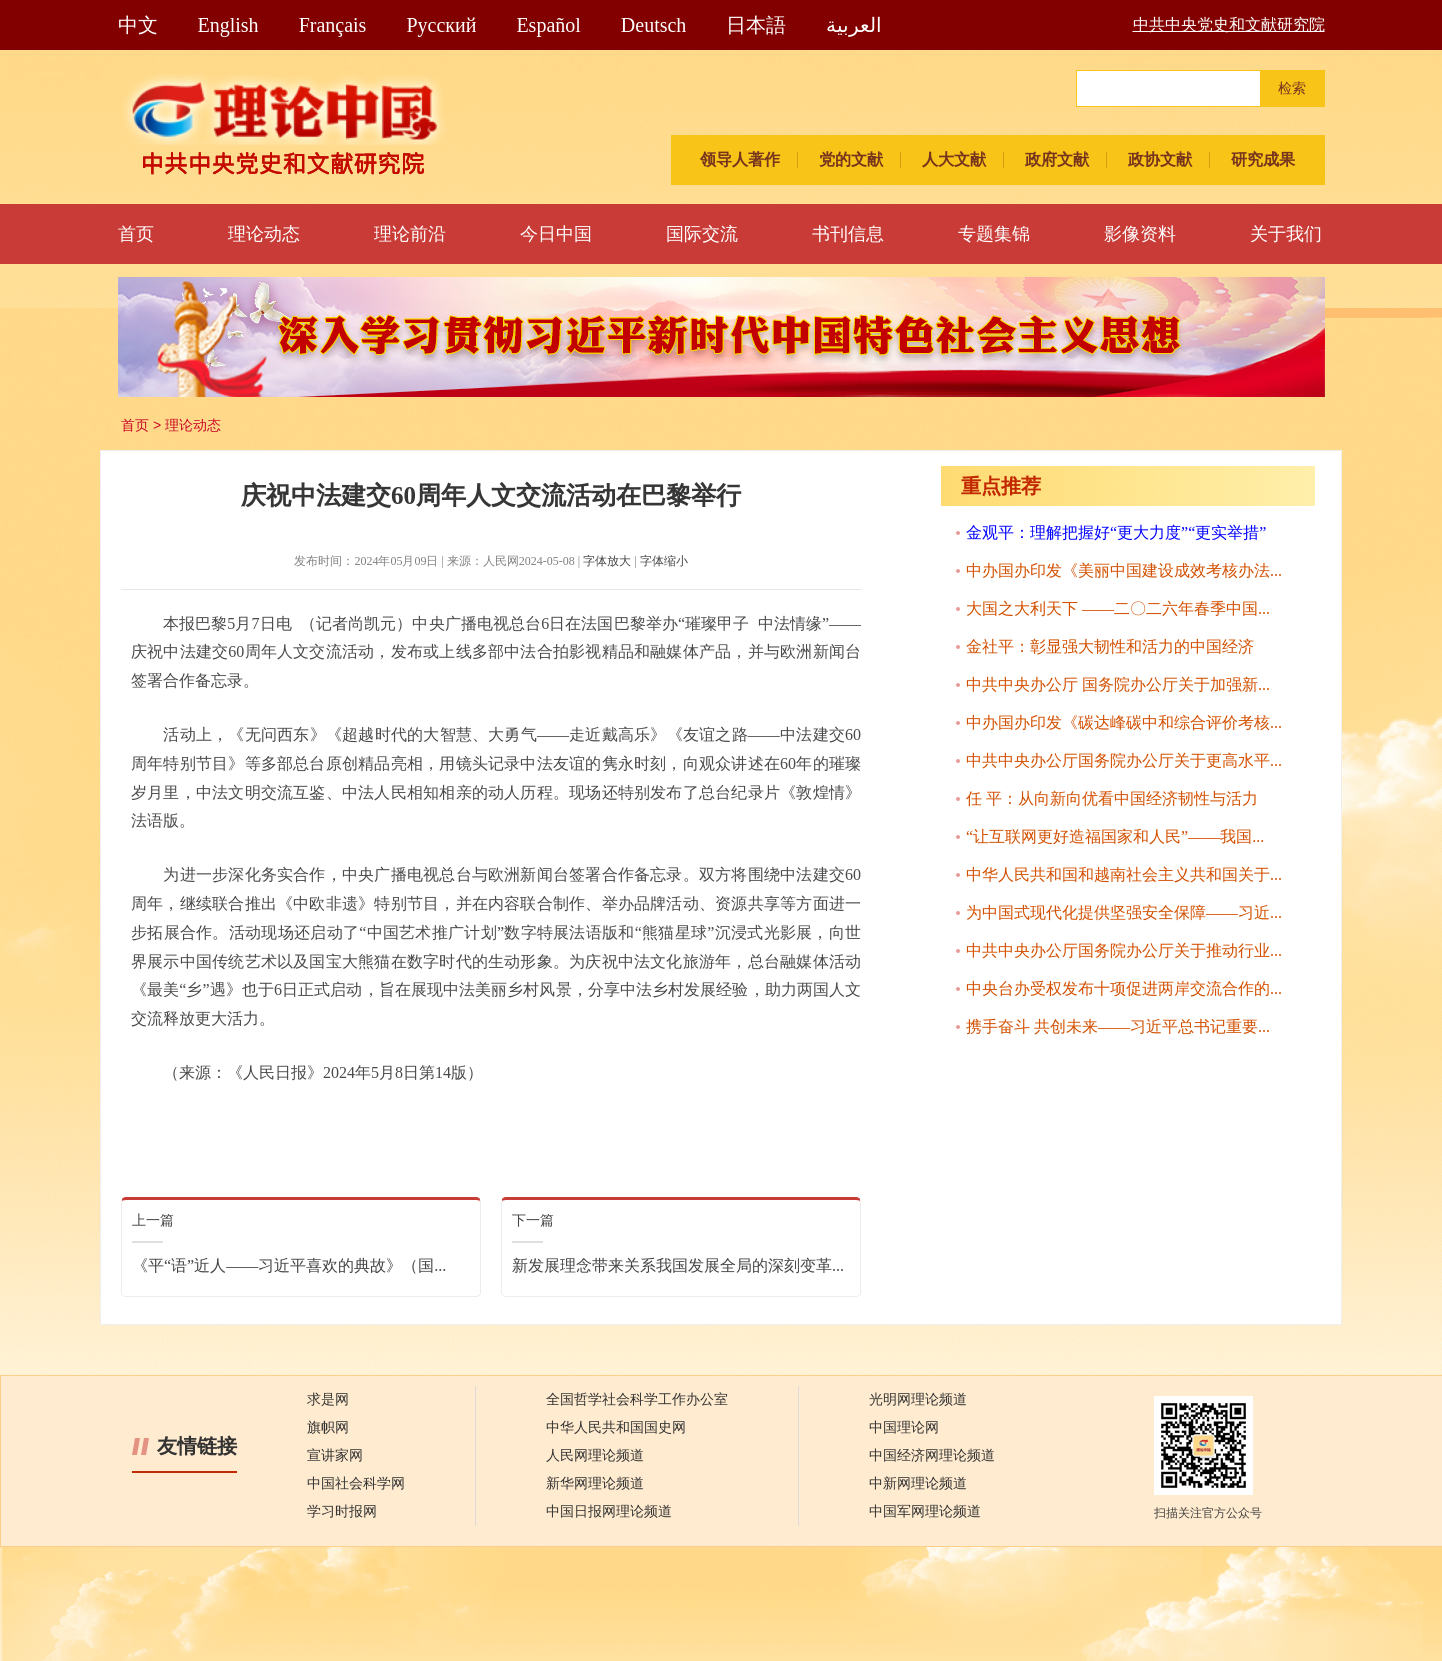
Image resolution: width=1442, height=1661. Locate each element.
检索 (1292, 88)
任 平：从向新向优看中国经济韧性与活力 (1112, 798)
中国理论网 (904, 1427)
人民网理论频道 (595, 1455)
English (228, 25)
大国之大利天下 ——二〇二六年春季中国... (1118, 608)
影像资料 (1140, 234)
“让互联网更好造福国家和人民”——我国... (1115, 836)
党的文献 (851, 159)
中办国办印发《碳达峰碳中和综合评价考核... (1124, 722)
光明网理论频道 (918, 1399)
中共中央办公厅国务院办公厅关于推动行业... (1124, 950)
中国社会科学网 (356, 1483)
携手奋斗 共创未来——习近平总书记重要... (1118, 1026)
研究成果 (1263, 159)
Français (333, 25)
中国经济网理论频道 (932, 1455)
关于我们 (1286, 234)
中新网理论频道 (918, 1483)
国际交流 (702, 234)
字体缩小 (664, 561)
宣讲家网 (335, 1455)
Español (548, 25)
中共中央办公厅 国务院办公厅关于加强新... (1118, 684)
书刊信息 (848, 234)
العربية (854, 25)
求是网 (328, 1399)
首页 (136, 234)
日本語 (756, 25)
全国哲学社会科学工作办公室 (637, 1399)
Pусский (441, 25)
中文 (138, 25)
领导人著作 (740, 159)
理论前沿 (410, 234)
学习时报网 (342, 1511)
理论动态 (264, 234)
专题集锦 (994, 234)
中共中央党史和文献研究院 (1229, 24)
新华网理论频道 (595, 1483)
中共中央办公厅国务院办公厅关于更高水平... (1124, 760)
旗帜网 (328, 1427)
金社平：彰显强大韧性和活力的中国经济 (1110, 646)
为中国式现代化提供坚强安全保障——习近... (1124, 912)
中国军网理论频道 (925, 1511)
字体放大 (607, 561)
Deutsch (654, 25)
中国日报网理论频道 (609, 1511)
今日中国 (556, 234)
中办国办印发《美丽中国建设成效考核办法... (1124, 570)
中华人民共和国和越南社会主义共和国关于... (1124, 874)
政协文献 (1160, 159)
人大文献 (954, 159)
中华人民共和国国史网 (616, 1427)
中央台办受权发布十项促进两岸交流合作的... (1124, 988)
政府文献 (1057, 159)
